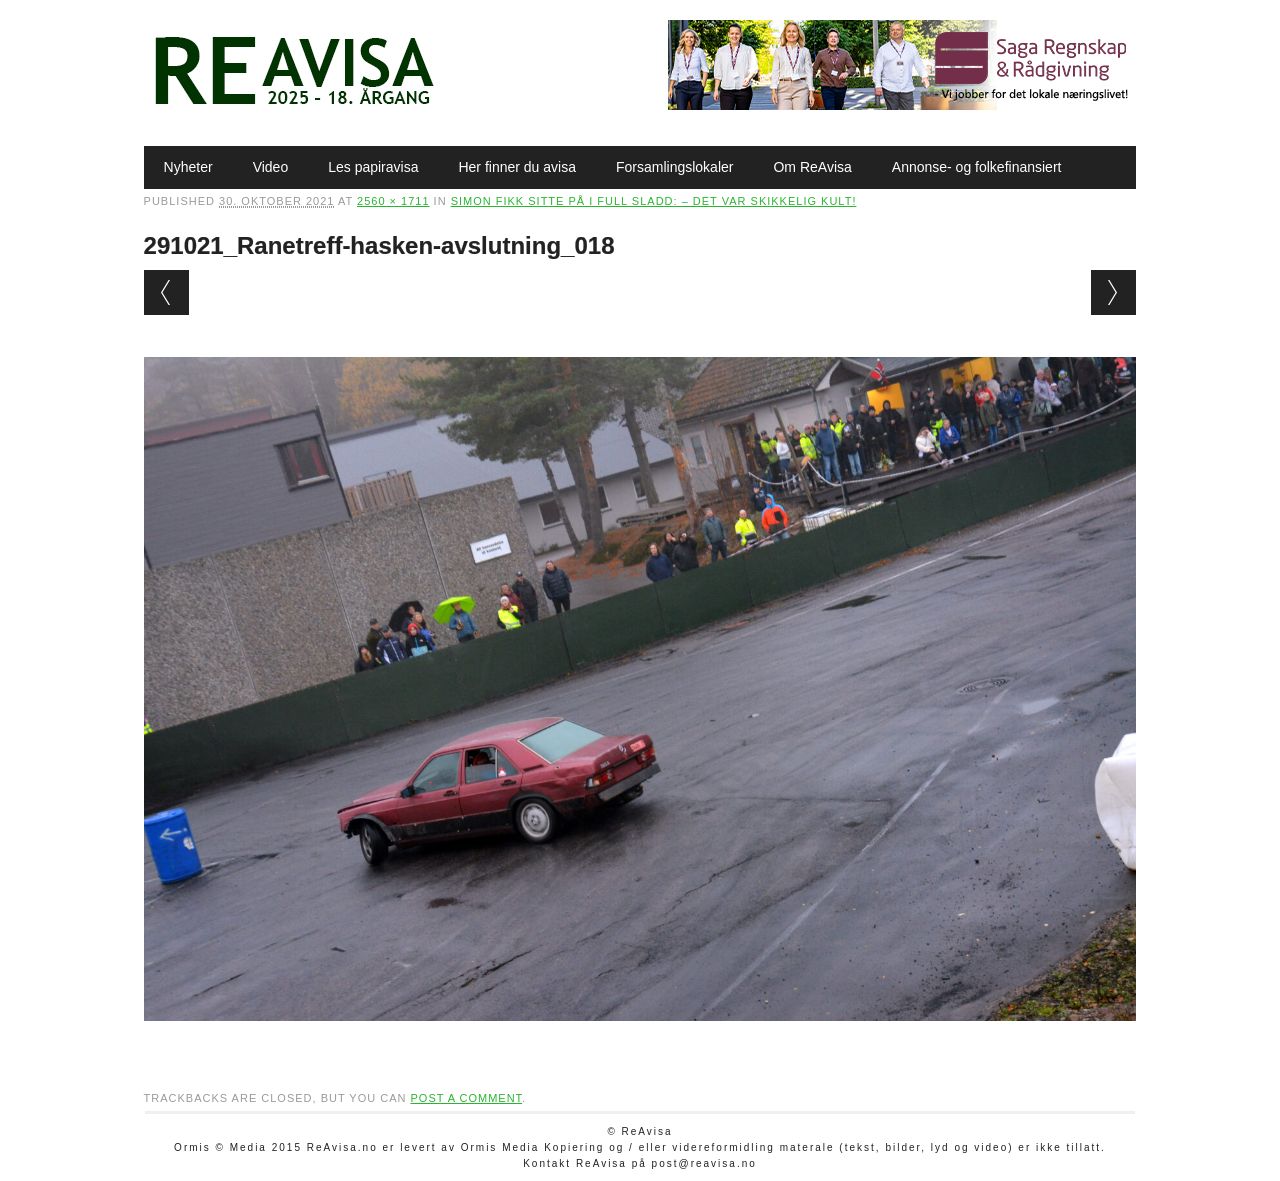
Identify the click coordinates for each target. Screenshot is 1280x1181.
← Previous (166, 292)
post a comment (466, 1098)
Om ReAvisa (812, 167)
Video (271, 167)
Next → (1113, 292)
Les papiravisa (373, 167)
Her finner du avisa (517, 167)
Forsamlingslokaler (674, 167)
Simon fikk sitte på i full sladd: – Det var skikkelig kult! (654, 201)
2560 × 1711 (393, 201)
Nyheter (188, 167)
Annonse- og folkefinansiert (977, 167)
